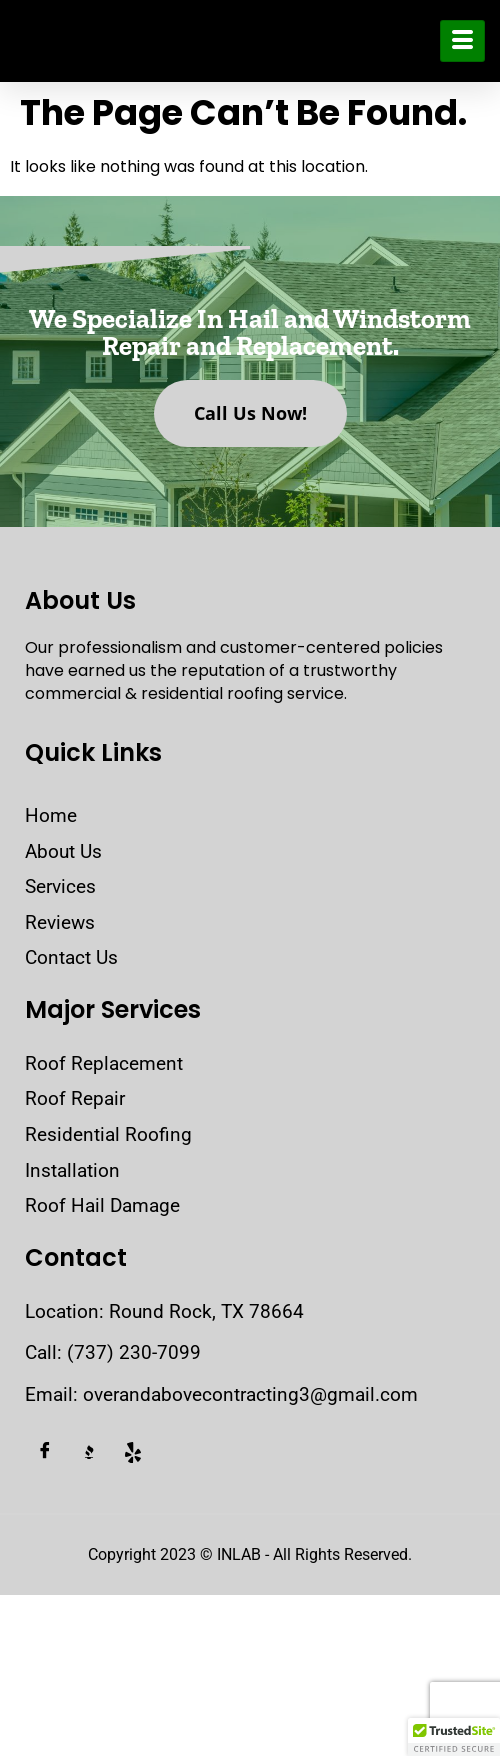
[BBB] (89, 1453)
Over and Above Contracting (139, 41)
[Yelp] (133, 1453)
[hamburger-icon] (462, 41)
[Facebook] (45, 1453)
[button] (454, 1737)
